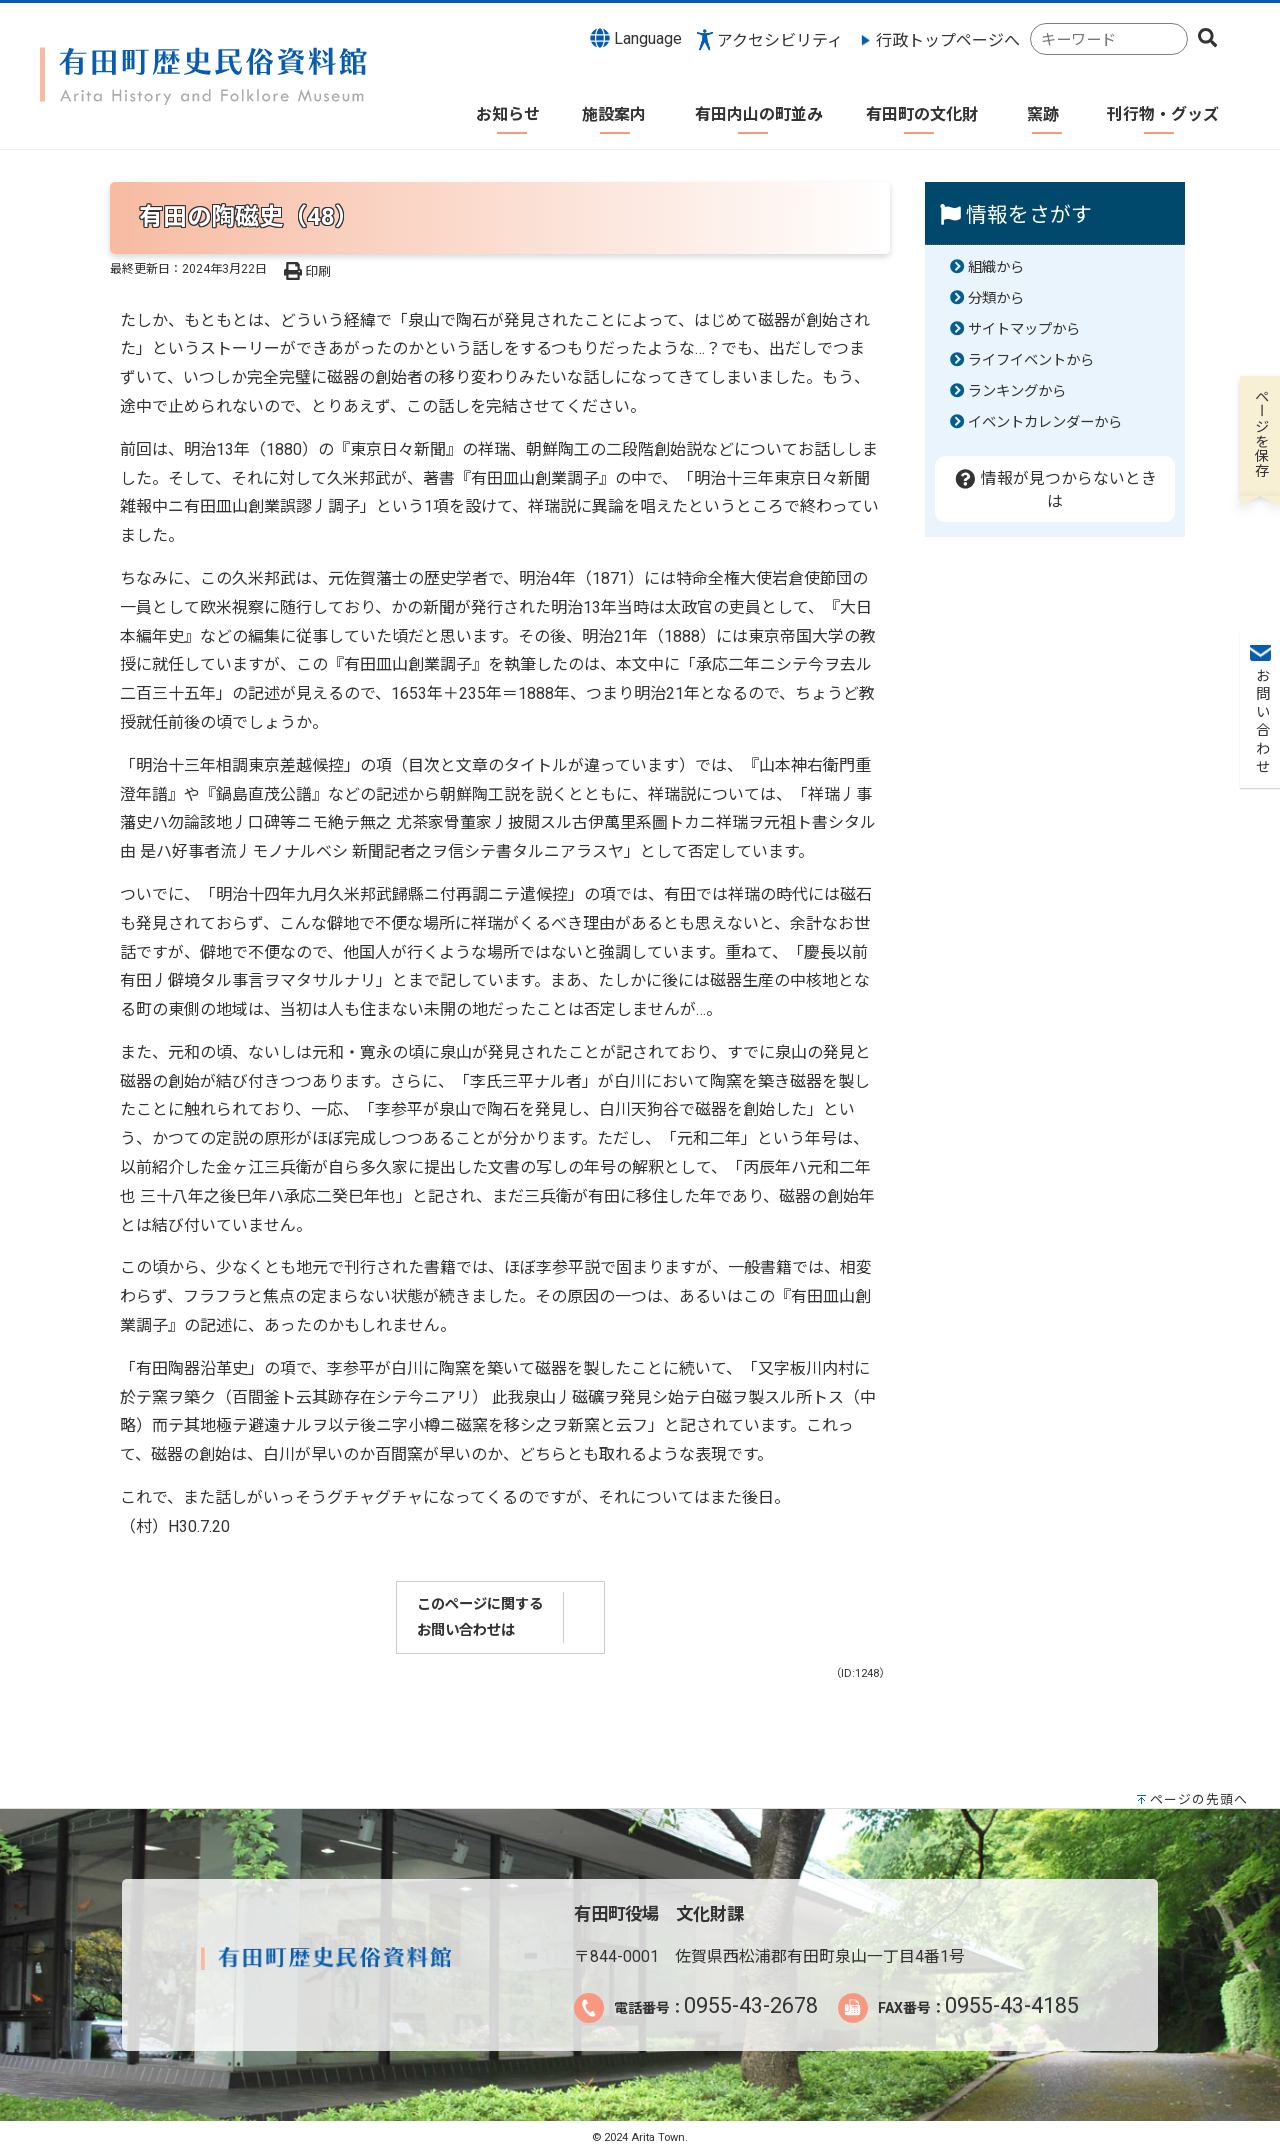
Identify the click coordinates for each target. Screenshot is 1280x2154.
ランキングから (1017, 391)
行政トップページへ (948, 40)
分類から (996, 298)
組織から (996, 267)
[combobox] (1109, 39)
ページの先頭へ (1199, 1799)
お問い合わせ (1260, 301)
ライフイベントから (1031, 360)
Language (636, 38)
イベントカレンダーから (1045, 422)
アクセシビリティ (780, 40)
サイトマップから (1024, 329)
